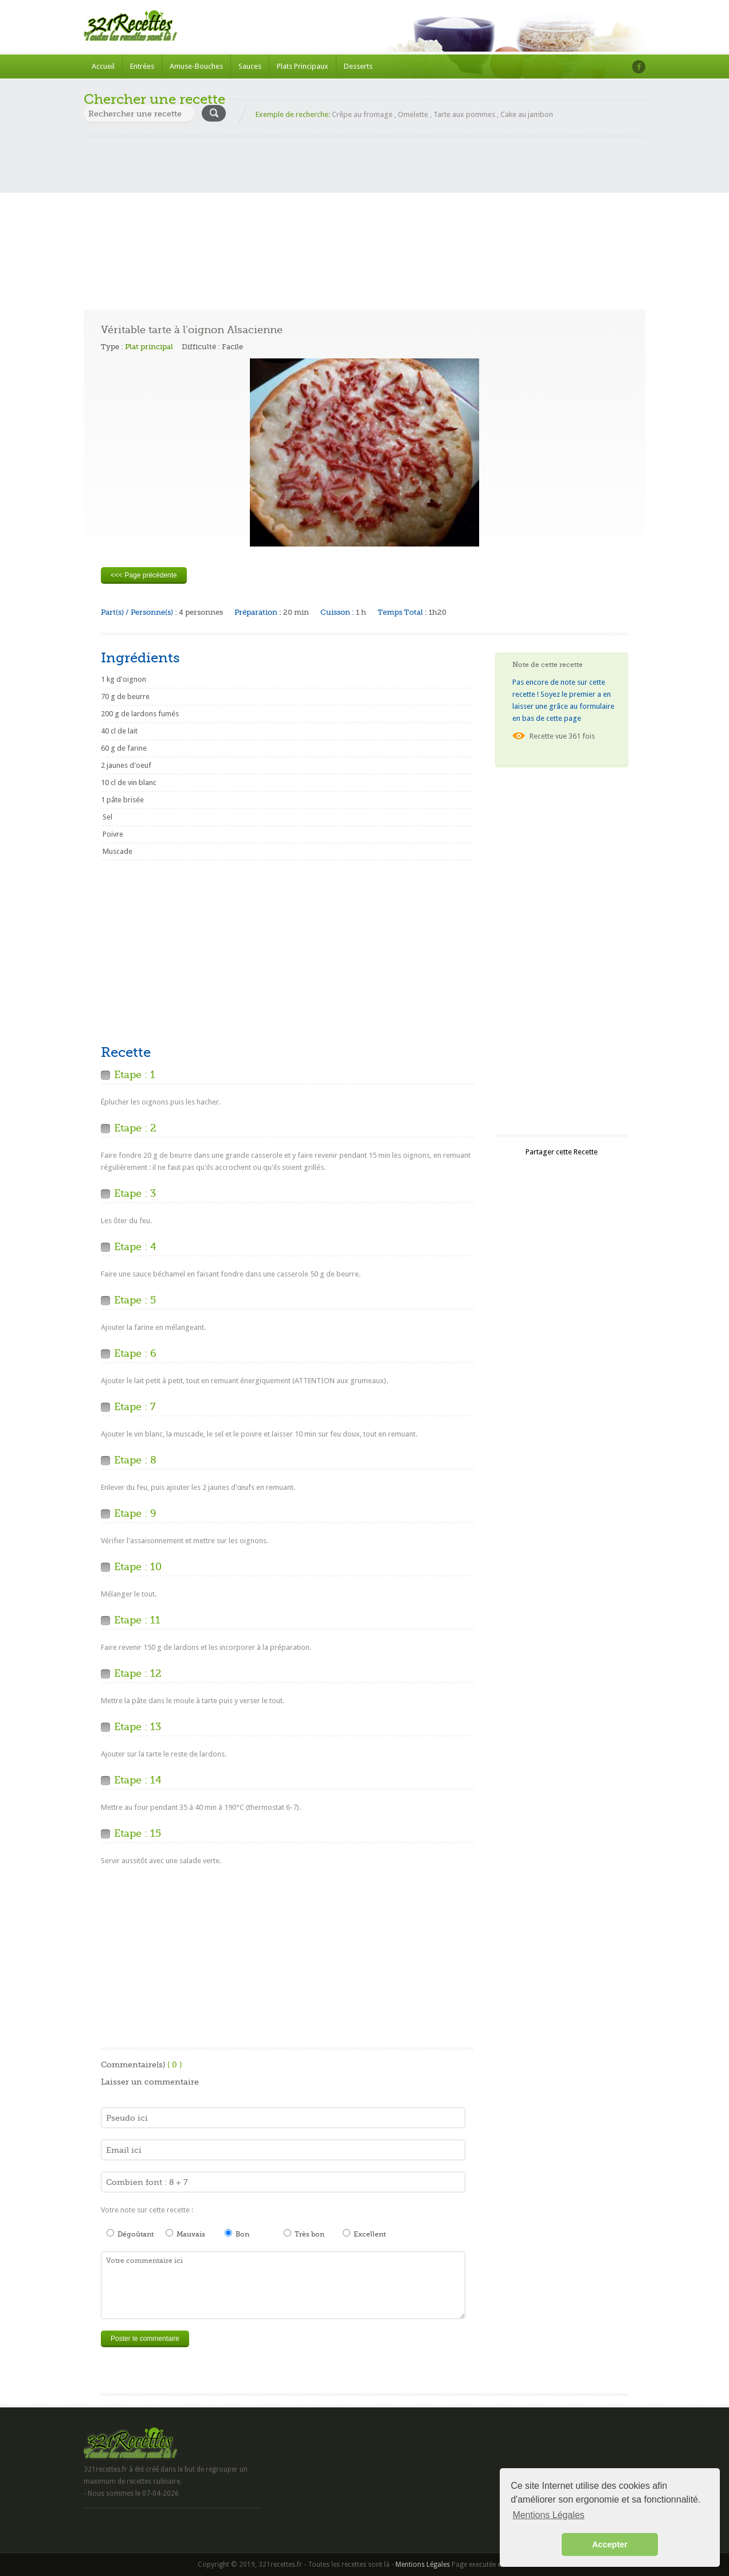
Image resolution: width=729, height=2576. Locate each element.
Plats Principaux (302, 66)
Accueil (103, 66)
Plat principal (149, 346)
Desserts (358, 66)
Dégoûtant (130, 2233)
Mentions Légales (422, 2565)
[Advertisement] (364, 218)
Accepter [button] (610, 2544)
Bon (237, 2233)
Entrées (142, 66)
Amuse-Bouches (196, 66)
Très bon (304, 2233)
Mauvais (185, 2233)
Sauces (249, 66)
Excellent (364, 2233)
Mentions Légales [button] (548, 2515)
